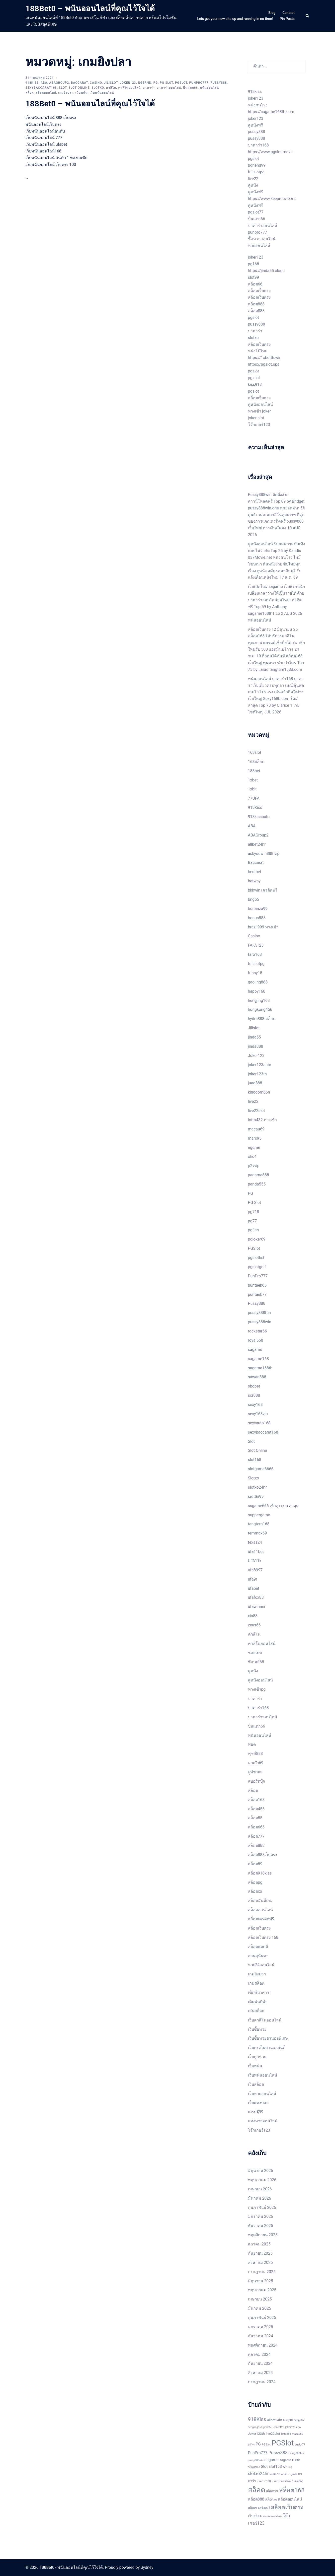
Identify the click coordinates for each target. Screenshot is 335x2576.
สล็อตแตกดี (258, 1946)
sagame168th (260, 1368)
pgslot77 (255, 212)
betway (254, 881)
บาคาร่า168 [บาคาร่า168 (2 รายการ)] (264, 2481)
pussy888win (259, 1322)
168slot (254, 752)
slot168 (254, 1459)
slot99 (253, 277)
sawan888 (257, 1377)
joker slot (256, 418)
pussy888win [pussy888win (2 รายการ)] (255, 2460)
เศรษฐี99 (255, 2111)
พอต (252, 1744)
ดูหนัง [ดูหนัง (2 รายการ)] (293, 2474)
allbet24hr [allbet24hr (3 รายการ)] (274, 2420)
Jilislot (111, 82)
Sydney (147, 2567)
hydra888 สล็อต (261, 1018)
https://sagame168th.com (271, 111)
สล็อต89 (255, 1864)
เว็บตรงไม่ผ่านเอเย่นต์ (266, 2047)
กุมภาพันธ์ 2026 (262, 2207)
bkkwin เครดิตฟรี (263, 890)
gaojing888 (258, 982)
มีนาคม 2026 (259, 2198)
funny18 (255, 973)
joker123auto (259, 1064)
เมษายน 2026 (260, 2189)
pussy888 (256, 131)
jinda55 (254, 1037)
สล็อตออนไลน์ (46, 92)
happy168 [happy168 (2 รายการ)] (299, 2420)
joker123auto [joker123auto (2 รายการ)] (293, 2427)
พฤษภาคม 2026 (262, 2179)
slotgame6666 (261, 1468)
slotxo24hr (257, 1487)
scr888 (254, 1395)
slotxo (253, 337)
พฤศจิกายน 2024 (263, 2345)
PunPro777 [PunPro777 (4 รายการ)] (257, 2452)
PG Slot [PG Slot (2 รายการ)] (266, 2444)
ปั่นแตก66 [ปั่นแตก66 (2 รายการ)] (297, 2481)
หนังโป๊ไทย (257, 350)
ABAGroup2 (59, 82)
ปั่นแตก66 (190, 87)
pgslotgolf (257, 1266)
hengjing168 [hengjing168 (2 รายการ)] (255, 2427)
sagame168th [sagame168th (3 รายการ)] (289, 2460)
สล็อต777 (256, 1836)
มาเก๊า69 (255, 1762)
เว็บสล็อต (256, 2084)
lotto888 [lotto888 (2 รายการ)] (286, 2434)
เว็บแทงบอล (258, 2102)
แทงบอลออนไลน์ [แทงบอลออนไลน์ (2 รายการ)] (272, 2516)
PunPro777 (198, 82)
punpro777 (257, 232)
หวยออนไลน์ (259, 245)
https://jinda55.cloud (266, 270)
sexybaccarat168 (41, 87)
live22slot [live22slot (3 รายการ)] (273, 2434)
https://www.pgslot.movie (271, 151)
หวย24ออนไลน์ (261, 1964)
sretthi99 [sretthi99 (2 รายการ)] (275, 2474)
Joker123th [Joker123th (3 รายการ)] (256, 2434)
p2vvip (253, 1165)
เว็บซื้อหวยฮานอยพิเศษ (268, 2038)
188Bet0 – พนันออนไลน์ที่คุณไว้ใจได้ (90, 8)
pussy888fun (259, 1312)
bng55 (253, 899)
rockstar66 (257, 1331)
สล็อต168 (256, 1799)
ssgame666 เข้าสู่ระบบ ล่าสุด (273, 1505)
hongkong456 (260, 1009)
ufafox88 (256, 1597)
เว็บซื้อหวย (257, 2029)
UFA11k (254, 1560)
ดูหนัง (253, 185)
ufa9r (252, 1579)
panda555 (257, 1184)
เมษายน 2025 (260, 2299)
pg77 (252, 1221)
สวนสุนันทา (258, 1955)
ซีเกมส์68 (256, 1662)
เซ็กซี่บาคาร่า (259, 1992)
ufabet (253, 1588)
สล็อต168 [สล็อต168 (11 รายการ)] (292, 2490)
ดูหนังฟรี (255, 125)
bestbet (254, 871)
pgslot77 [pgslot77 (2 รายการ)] (300, 2444)
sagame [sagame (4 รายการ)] (271, 2459)
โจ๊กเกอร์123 (259, 424)
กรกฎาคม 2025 (262, 2271)
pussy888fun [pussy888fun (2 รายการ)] (296, 2453)
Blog (271, 13)
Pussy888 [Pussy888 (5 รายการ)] (278, 2452)
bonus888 (257, 917)
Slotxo (97, 87)
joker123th (257, 1074)
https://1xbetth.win (265, 357)
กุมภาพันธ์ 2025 (262, 2317)
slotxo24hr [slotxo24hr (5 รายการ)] (258, 2473)
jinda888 (255, 1046)
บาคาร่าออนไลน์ (169, 87)
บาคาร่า (149, 87)
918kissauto (259, 816)
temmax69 (257, 1533)
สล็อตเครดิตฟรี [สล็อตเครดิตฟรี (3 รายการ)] (259, 2508)
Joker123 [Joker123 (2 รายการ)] (278, 2427)
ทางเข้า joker (259, 411)
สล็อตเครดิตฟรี (261, 1919)
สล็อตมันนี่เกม (260, 1900)
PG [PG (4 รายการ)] (258, 2444)
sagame (255, 1349)
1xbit (252, 789)
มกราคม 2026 (260, 2216)
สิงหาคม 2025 (260, 2262)
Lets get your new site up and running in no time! (235, 19)
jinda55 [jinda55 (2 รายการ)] (267, 2427)
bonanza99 (258, 908)
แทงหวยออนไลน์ (262, 2121)
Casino (96, 82)
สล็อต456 (256, 1809)
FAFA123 (256, 945)
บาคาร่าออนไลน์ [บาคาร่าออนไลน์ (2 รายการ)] (281, 2481)
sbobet (254, 1386)
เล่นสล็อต (256, 2011)
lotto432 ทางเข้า (262, 1119)
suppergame (259, 1515)
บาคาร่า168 (258, 145)
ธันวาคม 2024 (260, 2336)
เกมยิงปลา (66, 92)
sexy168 (255, 1404)
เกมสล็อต (256, 1983)
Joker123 (128, 82)
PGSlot (181, 82)
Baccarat (79, 82)
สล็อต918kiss (260, 1873)
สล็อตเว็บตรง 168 (263, 1937)
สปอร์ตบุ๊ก (256, 1781)
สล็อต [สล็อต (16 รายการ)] (256, 2490)
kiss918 (255, 384)
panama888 (258, 1175)
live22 (253, 178)
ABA (44, 82)
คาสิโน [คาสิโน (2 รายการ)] (285, 2474)
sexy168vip (258, 1413)
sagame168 (258, 1358)
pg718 (253, 1211)
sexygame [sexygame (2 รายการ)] (254, 2467)
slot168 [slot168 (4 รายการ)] (275, 2466)
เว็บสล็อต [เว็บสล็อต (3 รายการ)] (255, 2516)
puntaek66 (257, 1285)
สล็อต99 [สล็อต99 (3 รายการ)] (272, 2491)
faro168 (255, 954)
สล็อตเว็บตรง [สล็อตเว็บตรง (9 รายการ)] (287, 2507)
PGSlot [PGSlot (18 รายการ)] (282, 2443)
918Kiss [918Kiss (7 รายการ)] (257, 2419)
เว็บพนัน (81, 92)
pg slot (254, 377)
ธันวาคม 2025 (260, 2225)
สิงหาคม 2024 (260, 2372)
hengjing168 (259, 1000)
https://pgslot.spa (264, 364)
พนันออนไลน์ (209, 87)
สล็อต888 (256, 304)
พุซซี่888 (255, 1753)
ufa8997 (255, 1570)
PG (155, 82)
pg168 (253, 264)
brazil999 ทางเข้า (263, 927)
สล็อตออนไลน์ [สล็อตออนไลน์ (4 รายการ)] (290, 2499)
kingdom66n (259, 1092)
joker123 (255, 98)
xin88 (253, 1615)
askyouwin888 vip (264, 853)
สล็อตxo (255, 1891)
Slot (63, 87)
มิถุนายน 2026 (260, 2170)
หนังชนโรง (257, 105)
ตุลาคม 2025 (259, 2244)
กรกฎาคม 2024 (262, 2381)
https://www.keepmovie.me (272, 198)
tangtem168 (258, 1524)
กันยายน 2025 (260, 2253)
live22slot (256, 1110)
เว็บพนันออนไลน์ (101, 92)
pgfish (253, 1230)
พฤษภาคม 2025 (262, 2290)
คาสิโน (111, 87)
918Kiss (32, 82)
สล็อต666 (256, 1827)
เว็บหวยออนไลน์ (262, 2093)
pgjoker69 (257, 1239)
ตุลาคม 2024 (259, 2354)
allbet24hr (257, 844)
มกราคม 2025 (260, 2326)
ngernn (145, 82)
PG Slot (166, 82)
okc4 (252, 1156)
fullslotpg (256, 172)
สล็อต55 (255, 1817)
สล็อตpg (255, 1882)
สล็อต (29, 92)
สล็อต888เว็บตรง (262, 1854)
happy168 (256, 991)
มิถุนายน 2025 (260, 2281)
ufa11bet (256, 1551)
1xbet (253, 780)
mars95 (254, 1138)
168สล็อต (256, 761)
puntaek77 (257, 1294)
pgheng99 (257, 165)
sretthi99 (256, 1496)
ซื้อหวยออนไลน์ (261, 238)
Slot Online (79, 87)
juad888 (255, 1083)
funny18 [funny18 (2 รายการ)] (288, 2420)
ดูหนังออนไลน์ (260, 404)
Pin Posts (287, 19)
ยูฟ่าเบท (255, 1772)
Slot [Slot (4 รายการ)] (264, 2466)
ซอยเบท (255, 1652)
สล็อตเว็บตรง (259, 290)
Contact (288, 13)
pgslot (253, 158)
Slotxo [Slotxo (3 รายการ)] (287, 2467)
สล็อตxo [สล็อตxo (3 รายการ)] (271, 2499)
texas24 (255, 1542)
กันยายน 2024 (260, 2363)
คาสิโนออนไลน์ (129, 87)
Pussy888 (218, 82)
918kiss (255, 91)
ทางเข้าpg (257, 1689)
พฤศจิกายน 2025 (263, 2234)
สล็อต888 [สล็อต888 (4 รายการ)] (256, 2499)
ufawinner (257, 1606)
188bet (254, 770)
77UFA (253, 798)
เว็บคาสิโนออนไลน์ (264, 2020)
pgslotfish (256, 1257)
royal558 (255, 1340)
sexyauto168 (259, 1423)
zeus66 (254, 1625)
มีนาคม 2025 (259, 2308)
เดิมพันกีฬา (257, 2001)
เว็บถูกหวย (257, 2056)
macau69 (256, 1129)
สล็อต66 (255, 284)
